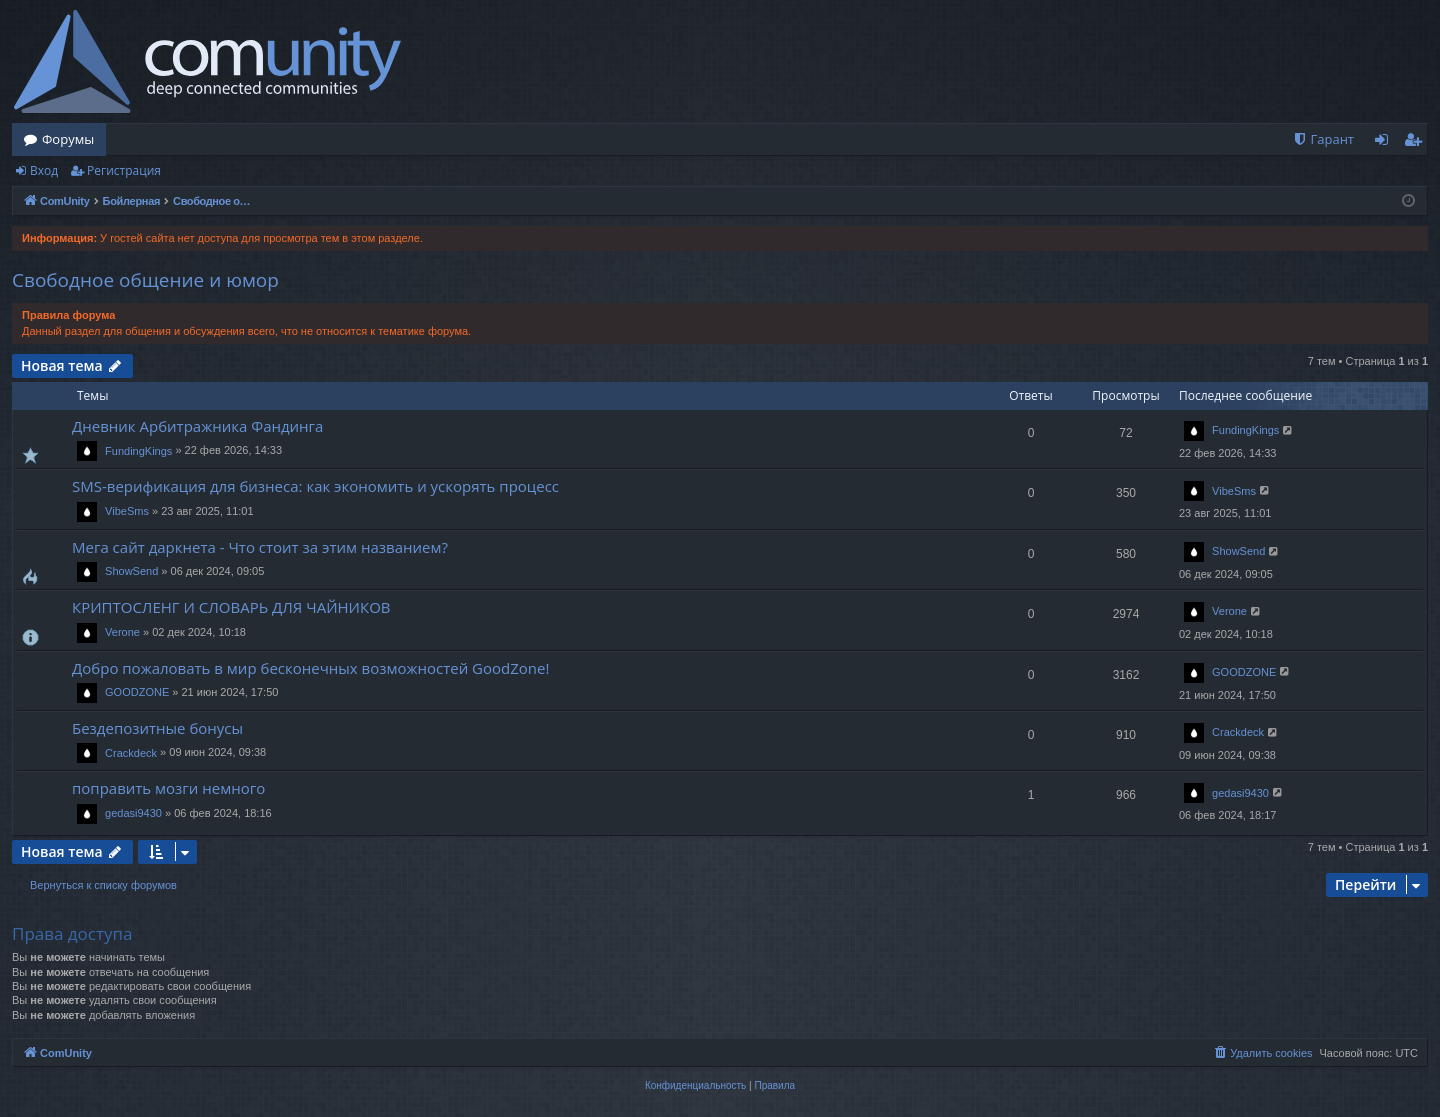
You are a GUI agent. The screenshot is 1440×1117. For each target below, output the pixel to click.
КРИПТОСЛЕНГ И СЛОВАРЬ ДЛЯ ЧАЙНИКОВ (231, 607)
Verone (122, 632)
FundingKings (138, 451)
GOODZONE (137, 692)
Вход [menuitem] (1385, 143)
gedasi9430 (133, 813)
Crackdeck (131, 753)
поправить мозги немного (168, 788)
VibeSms (127, 511)
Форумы (68, 139)
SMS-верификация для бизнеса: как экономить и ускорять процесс (315, 486)
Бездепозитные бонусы (157, 728)
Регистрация (124, 170)
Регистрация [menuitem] (1417, 143)
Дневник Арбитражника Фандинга (197, 426)
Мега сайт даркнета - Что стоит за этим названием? (260, 547)
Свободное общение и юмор (145, 280)
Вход (44, 170)
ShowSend (131, 571)
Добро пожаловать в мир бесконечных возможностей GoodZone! (310, 668)
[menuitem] (1323, 139)
